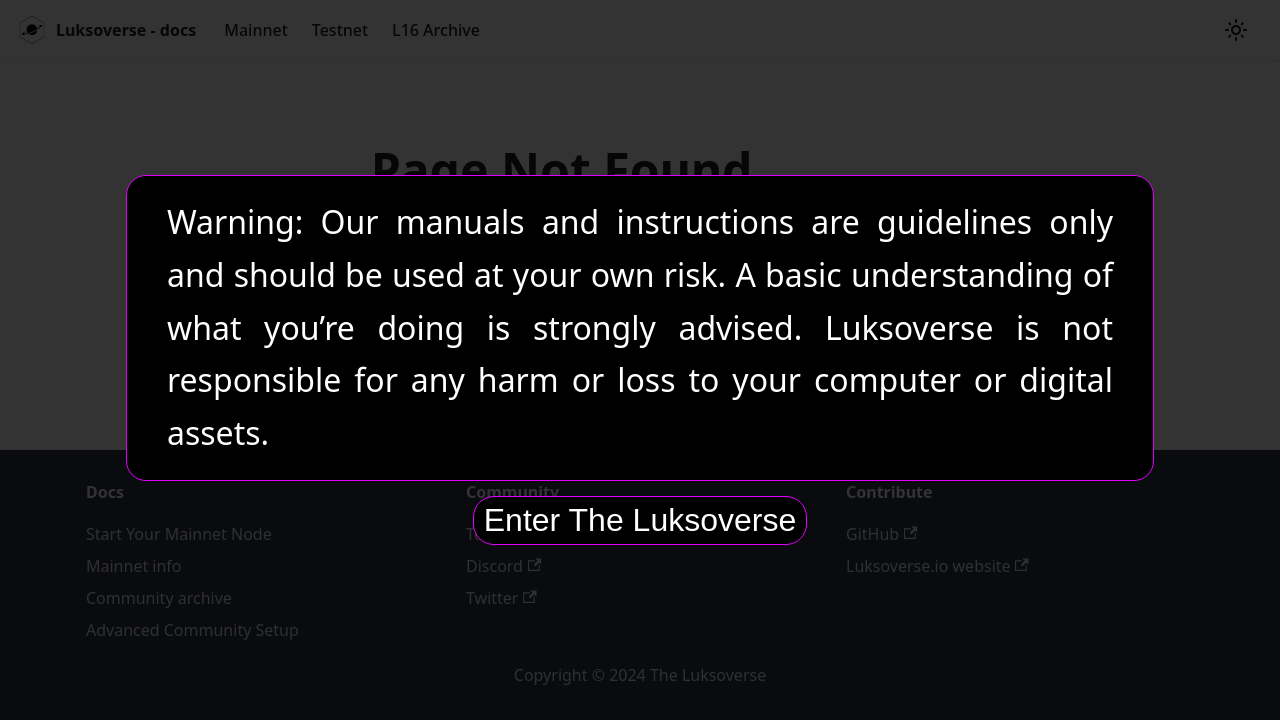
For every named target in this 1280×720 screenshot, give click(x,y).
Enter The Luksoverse (640, 520)
